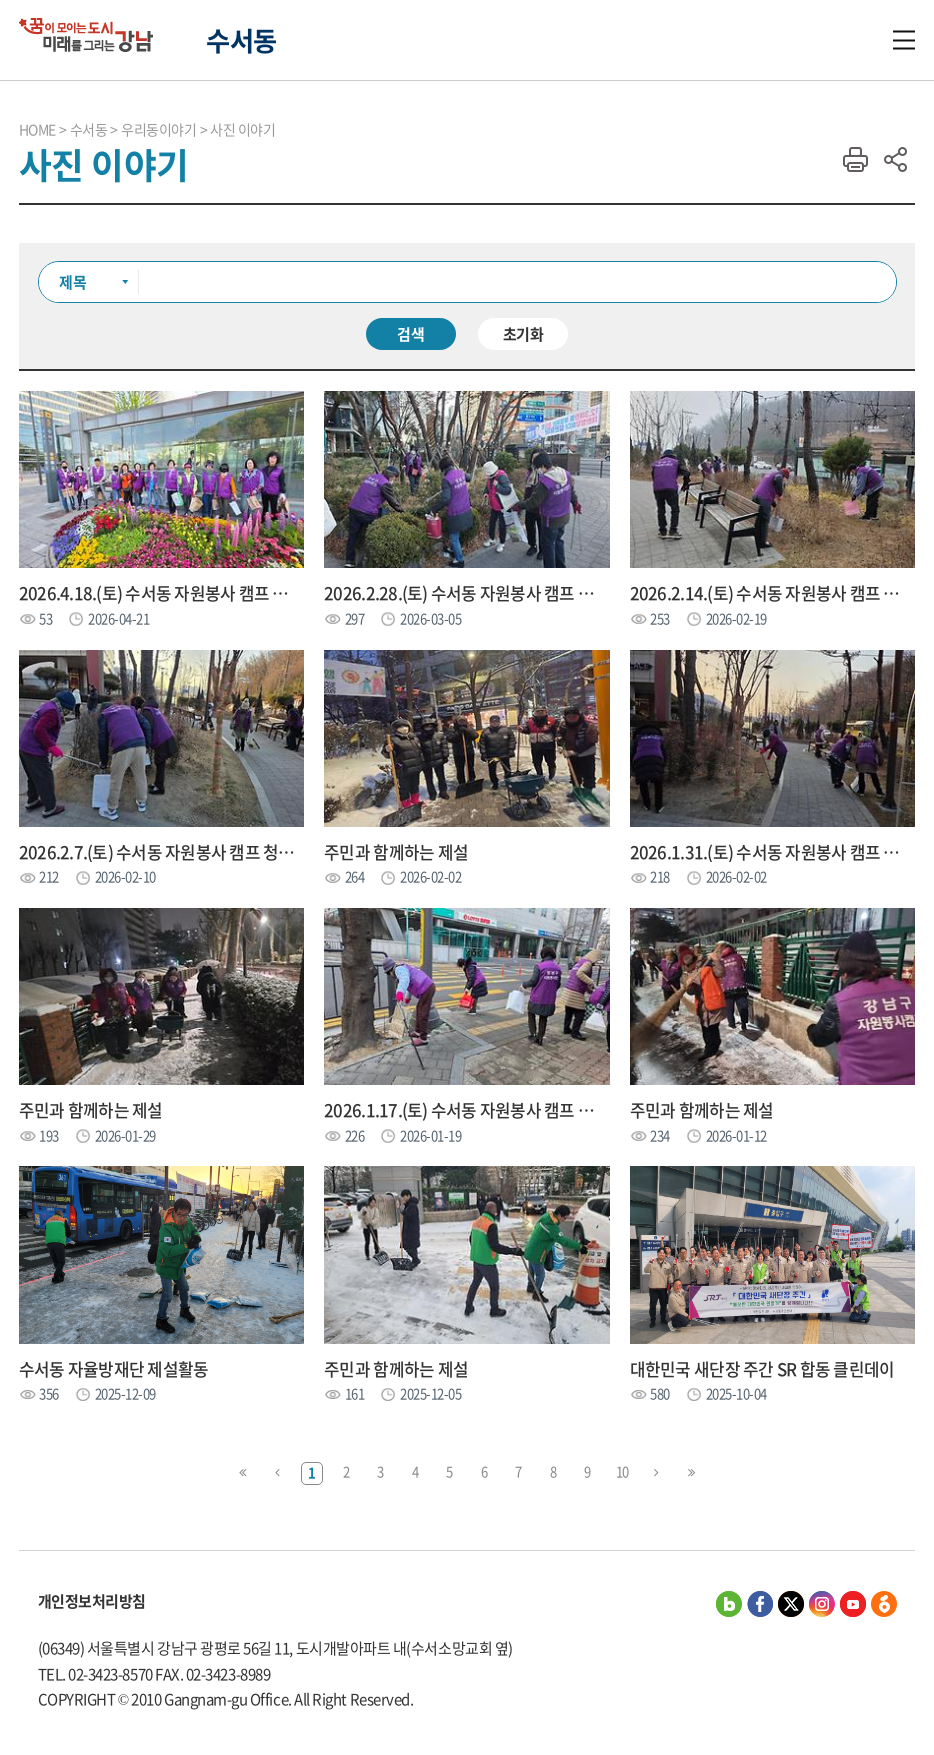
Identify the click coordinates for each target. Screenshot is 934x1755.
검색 (411, 334)
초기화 (523, 334)
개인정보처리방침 (92, 1601)
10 (622, 1471)
